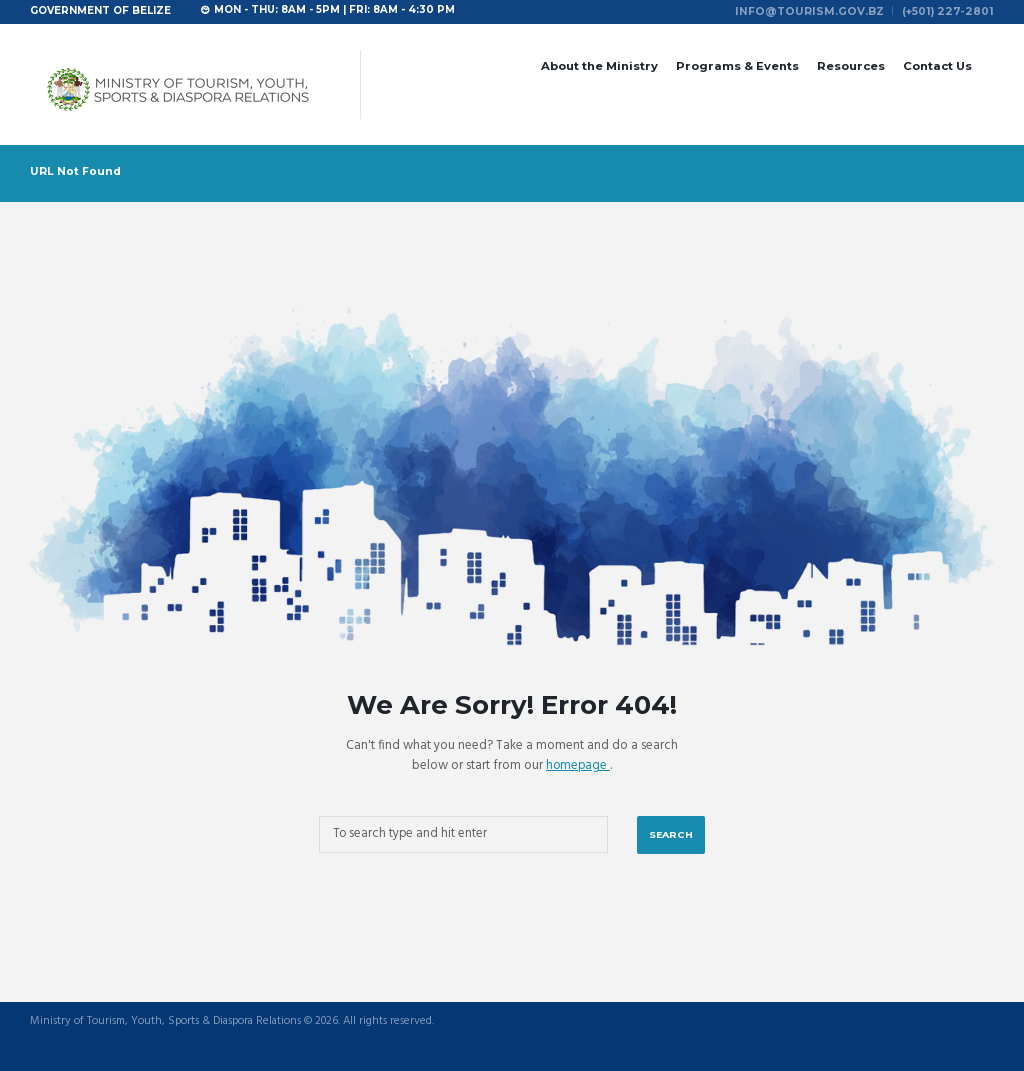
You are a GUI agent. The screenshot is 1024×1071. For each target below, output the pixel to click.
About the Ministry (599, 64)
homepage (578, 763)
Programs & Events (737, 64)
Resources (851, 64)
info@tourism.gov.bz (824, 10)
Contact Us (937, 64)
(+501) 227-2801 (952, 10)
